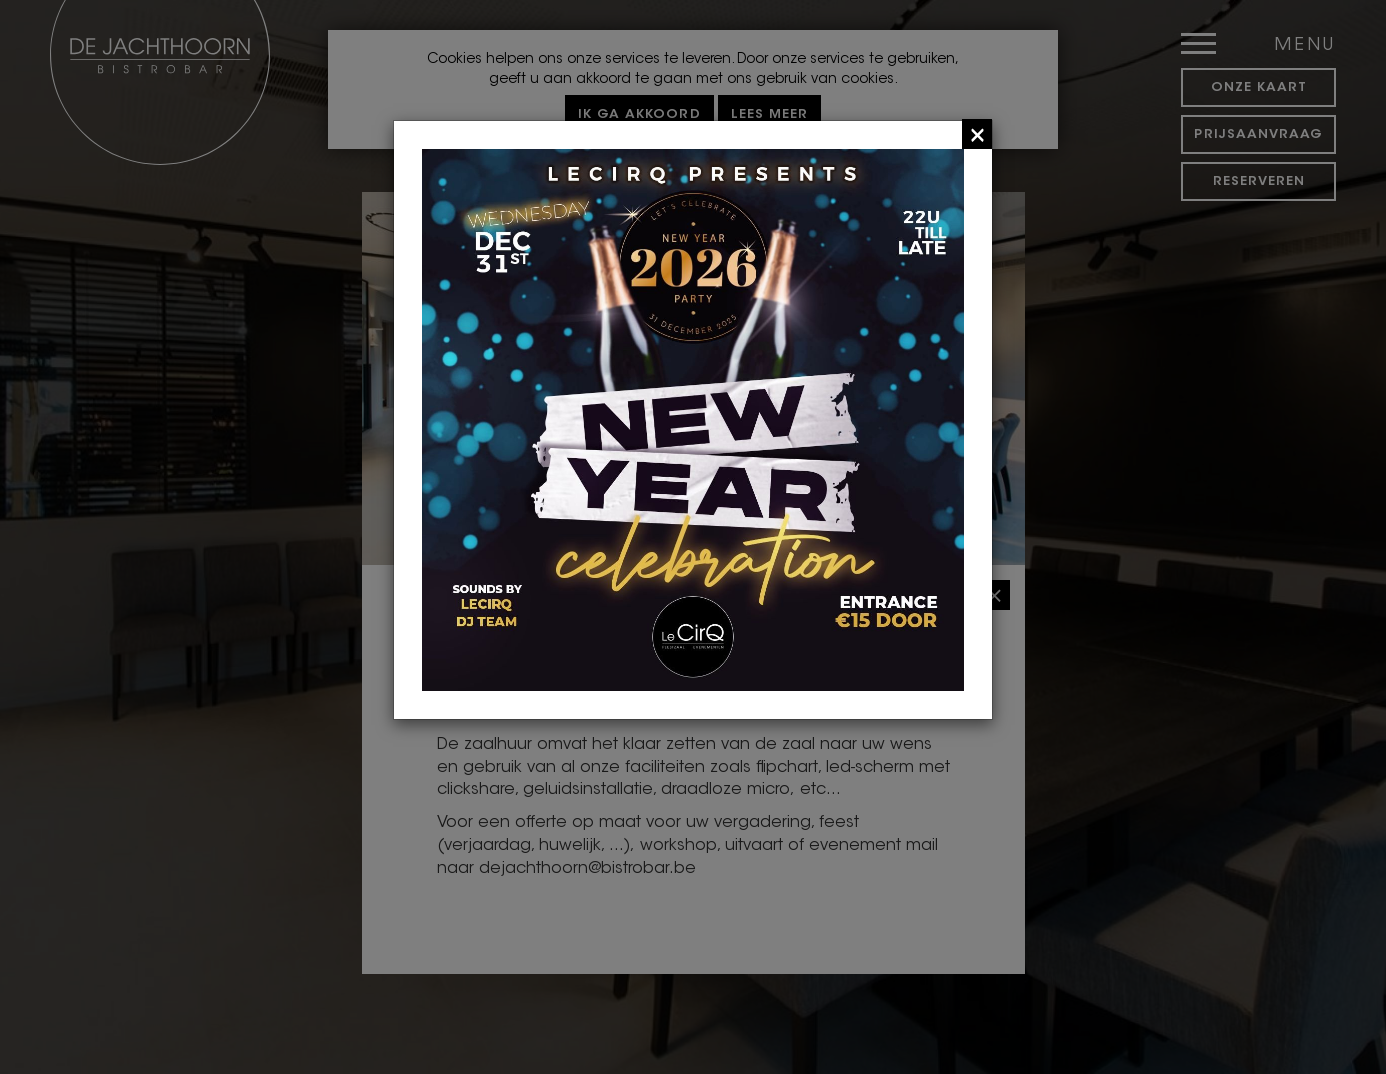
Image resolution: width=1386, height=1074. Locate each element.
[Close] (977, 134)
